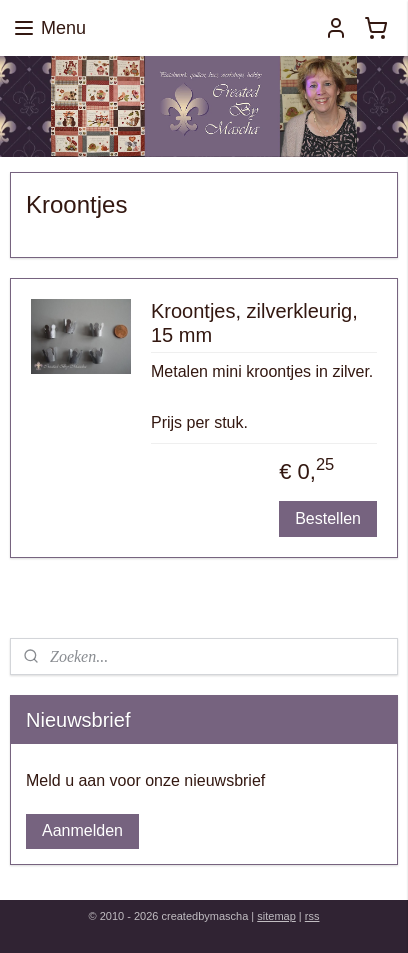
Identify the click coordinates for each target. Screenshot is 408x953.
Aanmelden (82, 830)
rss (312, 916)
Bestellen (328, 517)
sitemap (276, 916)
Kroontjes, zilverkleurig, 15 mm (254, 322)
